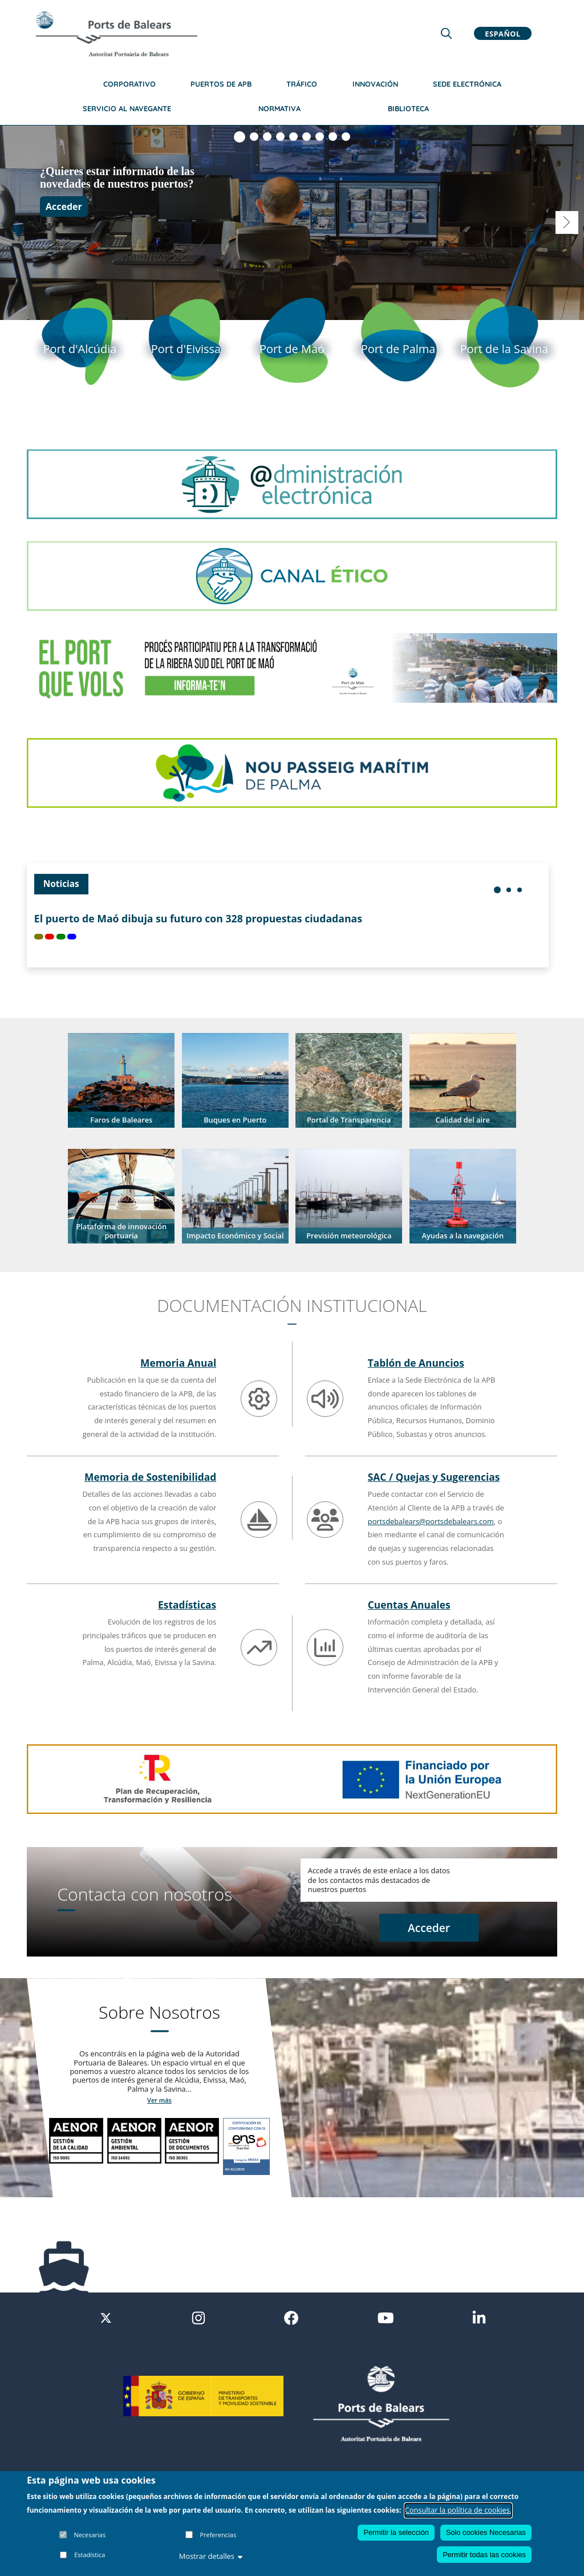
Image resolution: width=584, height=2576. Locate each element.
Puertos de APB (221, 83)
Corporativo (129, 83)
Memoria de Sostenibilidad (150, 1477)
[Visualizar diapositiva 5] (293, 136)
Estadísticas (187, 1604)
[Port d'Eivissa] (186, 348)
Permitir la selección (396, 2532)
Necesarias (90, 2534)
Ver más (159, 2100)
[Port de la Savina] (504, 348)
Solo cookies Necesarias (486, 2532)
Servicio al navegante (127, 108)
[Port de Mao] (292, 348)
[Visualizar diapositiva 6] (306, 136)
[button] (121, 1080)
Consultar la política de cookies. (458, 2510)
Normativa (279, 108)
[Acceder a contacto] (428, 1929)
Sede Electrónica (467, 83)
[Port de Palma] (398, 348)
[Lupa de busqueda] (446, 33)
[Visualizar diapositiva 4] (280, 136)
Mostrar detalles (211, 2556)
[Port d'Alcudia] (79, 348)
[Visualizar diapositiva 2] (254, 136)
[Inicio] (116, 33)
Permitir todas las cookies (484, 2554)
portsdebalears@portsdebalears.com (431, 1521)
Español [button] (502, 33)
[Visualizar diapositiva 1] (239, 137)
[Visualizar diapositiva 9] (346, 136)
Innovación (375, 83)
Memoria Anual (178, 1363)
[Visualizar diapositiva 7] (319, 136)
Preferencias (218, 2534)
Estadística (89, 2554)
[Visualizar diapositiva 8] (332, 136)
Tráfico (301, 83)
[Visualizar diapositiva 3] (267, 136)
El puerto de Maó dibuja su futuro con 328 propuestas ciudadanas (198, 919)
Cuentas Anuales (409, 1604)
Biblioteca (408, 108)
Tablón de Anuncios (416, 1363)
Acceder (64, 206)
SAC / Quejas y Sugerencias (434, 1477)
